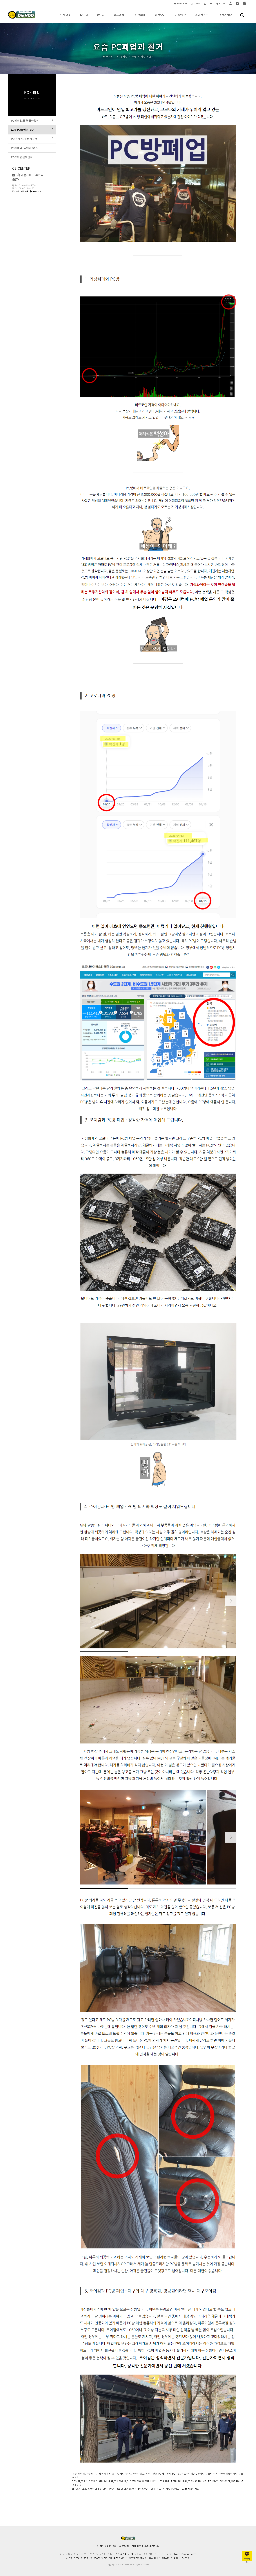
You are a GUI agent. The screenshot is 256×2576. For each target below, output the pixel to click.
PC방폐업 (139, 18)
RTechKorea (224, 18)
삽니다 (100, 18)
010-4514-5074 (124, 2554)
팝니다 (84, 18)
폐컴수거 (160, 18)
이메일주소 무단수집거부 (145, 2546)
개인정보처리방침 (106, 2546)
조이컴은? (201, 18)
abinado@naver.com (31, 195)
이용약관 (124, 2546)
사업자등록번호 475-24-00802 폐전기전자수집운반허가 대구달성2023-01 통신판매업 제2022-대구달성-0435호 (128, 2558)
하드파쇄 (119, 18)
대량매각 (180, 18)
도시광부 (65, 18)
